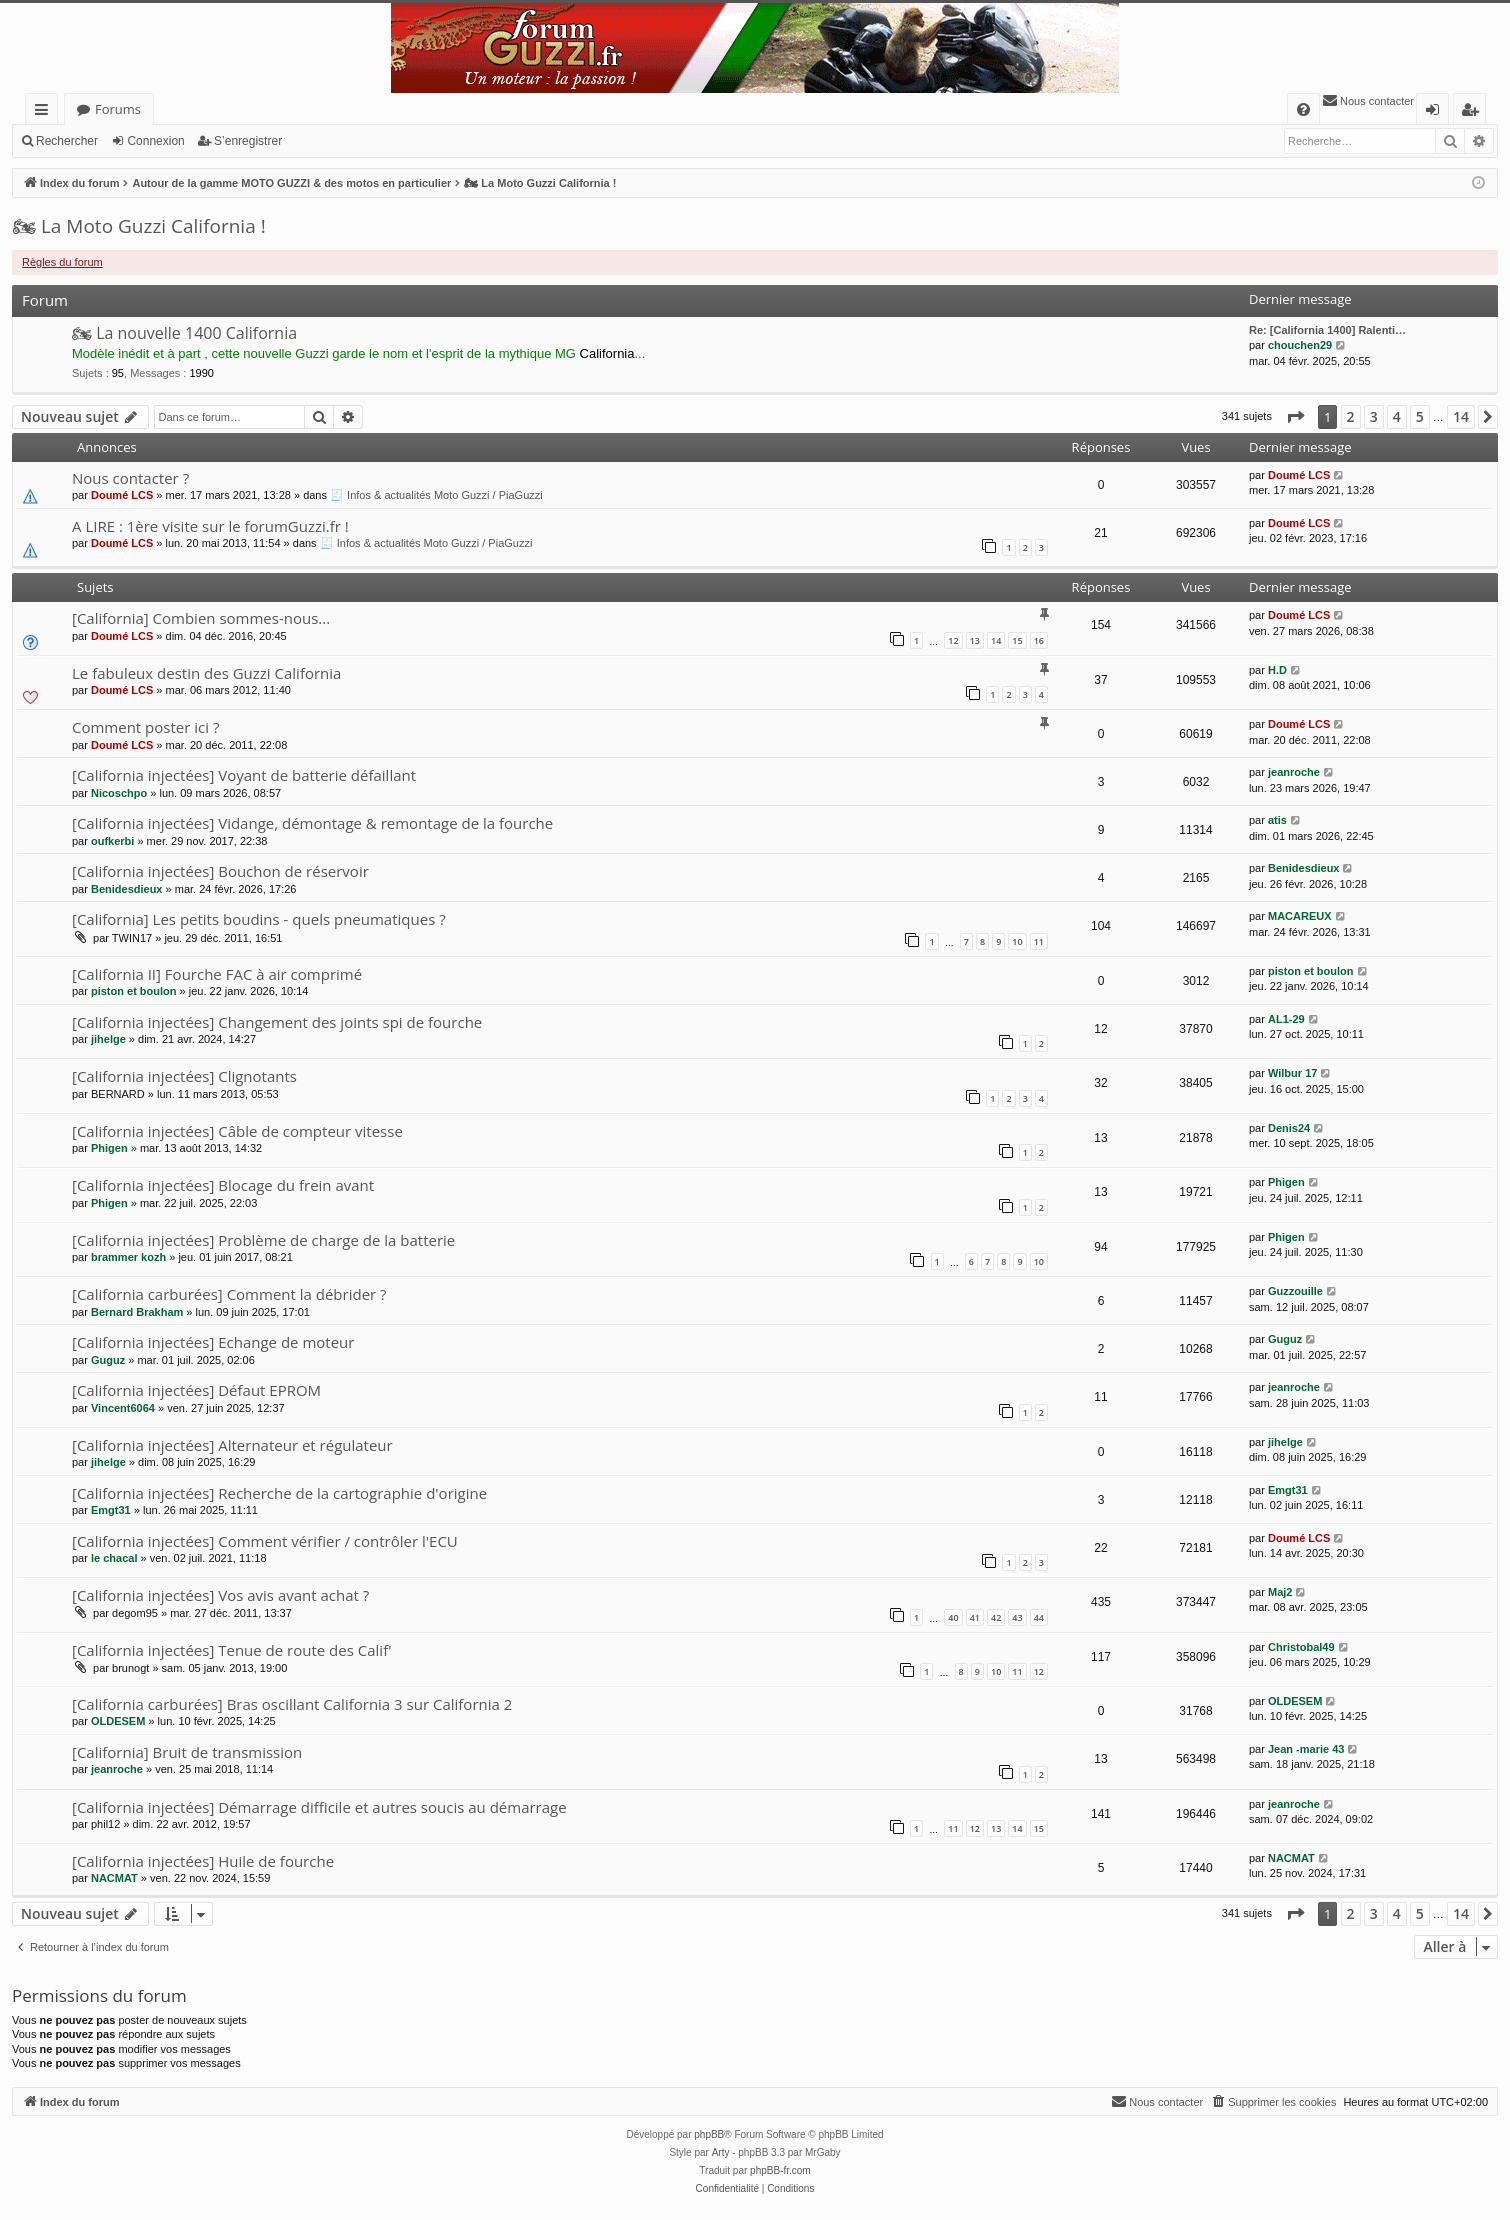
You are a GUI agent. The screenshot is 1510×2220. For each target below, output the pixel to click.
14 (996, 640)
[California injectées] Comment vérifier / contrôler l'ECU (265, 1541)
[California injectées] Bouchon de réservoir (220, 871)
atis (1277, 820)
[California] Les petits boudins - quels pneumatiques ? (259, 919)
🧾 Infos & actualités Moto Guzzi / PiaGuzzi (436, 495)
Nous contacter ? (130, 478)
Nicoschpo (119, 793)
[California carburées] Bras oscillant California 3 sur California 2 (292, 1704)
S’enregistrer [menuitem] (1474, 112)
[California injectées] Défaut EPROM (196, 1390)
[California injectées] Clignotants (184, 1076)
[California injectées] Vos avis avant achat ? (220, 1595)
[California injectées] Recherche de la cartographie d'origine (279, 1493)
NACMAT (114, 1878)
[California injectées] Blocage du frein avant (223, 1185)
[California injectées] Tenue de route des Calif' (231, 1650)
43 (1017, 1617)
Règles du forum (62, 262)
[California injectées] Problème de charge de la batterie (263, 1240)
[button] (1295, 417)
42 (996, 1617)
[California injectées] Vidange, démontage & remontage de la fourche (312, 823)
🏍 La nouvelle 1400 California (184, 333)
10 (1017, 941)
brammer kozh (128, 1257)
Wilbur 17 (1292, 1073)
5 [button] (1420, 416)
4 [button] (1397, 416)
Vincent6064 (123, 1408)
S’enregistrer (248, 141)
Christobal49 (1301, 1647)
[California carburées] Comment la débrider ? (229, 1294)
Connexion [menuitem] (1437, 112)
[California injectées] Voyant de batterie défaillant (244, 775)
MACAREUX (1300, 916)
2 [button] (1351, 416)
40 (953, 1617)
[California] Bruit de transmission (187, 1752)
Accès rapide (45, 112)
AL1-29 (1286, 1019)
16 (1039, 640)
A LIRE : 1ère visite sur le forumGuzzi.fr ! (210, 526)
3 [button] (1374, 416)
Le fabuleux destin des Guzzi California (206, 673)
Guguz (108, 1360)
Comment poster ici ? (145, 727)
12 (953, 640)
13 (975, 640)
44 (1039, 1617)
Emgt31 (111, 1510)
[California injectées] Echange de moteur (213, 1342)
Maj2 (1280, 1592)
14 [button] (1461, 416)
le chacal (114, 1558)
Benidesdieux (127, 889)
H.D (1277, 670)
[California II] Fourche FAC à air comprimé (217, 974)
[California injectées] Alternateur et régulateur (232, 1445)
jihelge (108, 1039)
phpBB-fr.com (780, 2170)
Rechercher (67, 141)
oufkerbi (112, 841)
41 (975, 1617)
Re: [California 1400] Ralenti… (1327, 330)
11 (1039, 941)
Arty (721, 2152)
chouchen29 (1300, 345)
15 (1017, 640)
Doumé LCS (122, 495)
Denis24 (1289, 1128)
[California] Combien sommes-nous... (201, 618)
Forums (118, 109)
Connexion (155, 141)
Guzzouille (1295, 1291)
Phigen (109, 1148)
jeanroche (1294, 772)
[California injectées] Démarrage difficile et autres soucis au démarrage (319, 1807)
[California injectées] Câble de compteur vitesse (237, 1131)
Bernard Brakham (137, 1312)
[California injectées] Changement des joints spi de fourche (277, 1022)
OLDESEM (118, 1721)
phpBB (709, 2134)
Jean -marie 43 (1306, 1749)
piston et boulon (134, 991)
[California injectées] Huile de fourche (203, 1861)
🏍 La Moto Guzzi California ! (139, 226)
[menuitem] (1303, 109)
